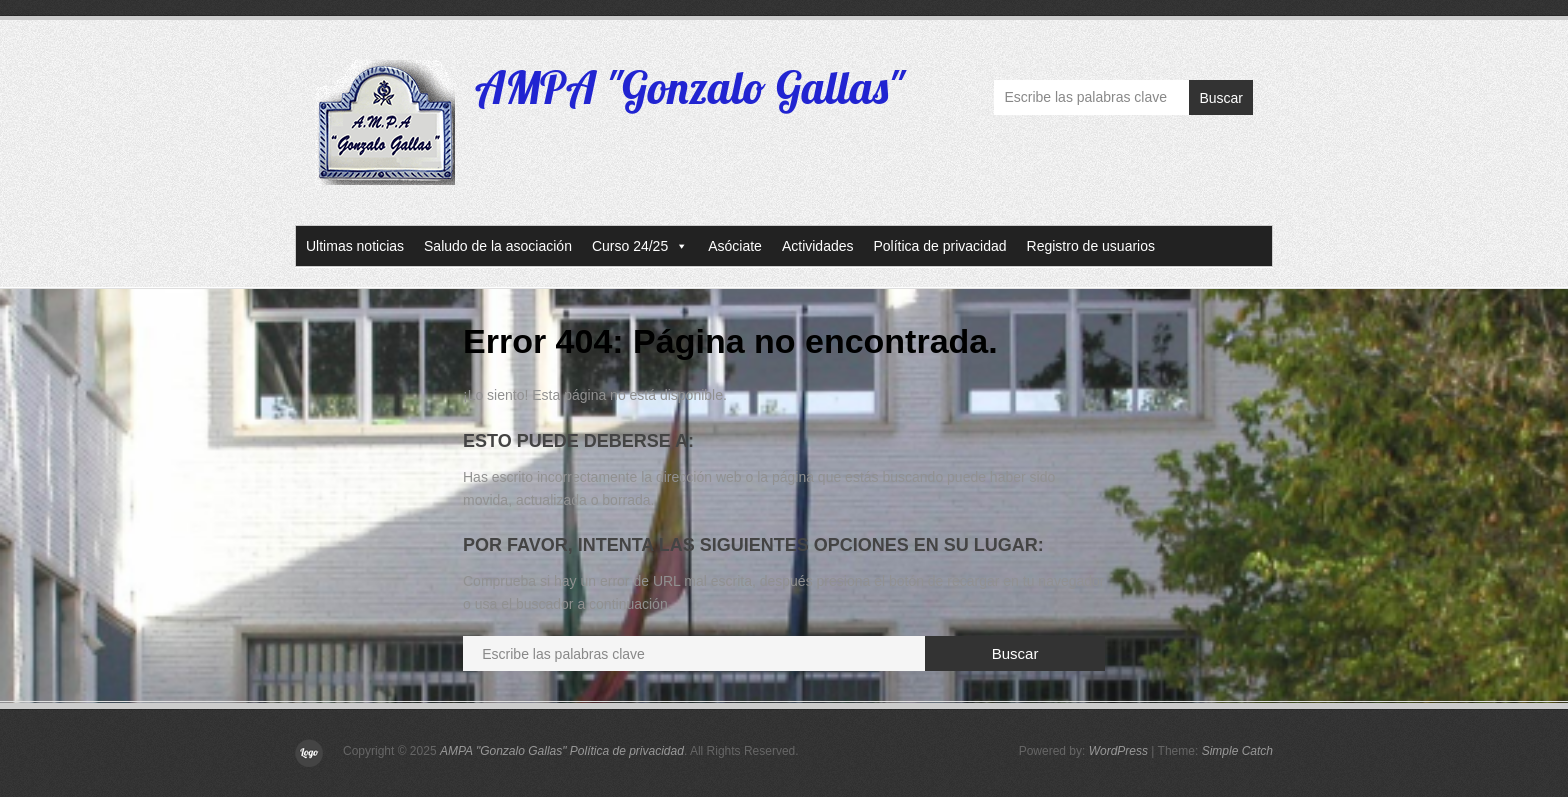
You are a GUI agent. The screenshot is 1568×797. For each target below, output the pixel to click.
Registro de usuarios (1091, 246)
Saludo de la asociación (498, 246)
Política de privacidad (940, 246)
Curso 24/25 (640, 246)
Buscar (1221, 98)
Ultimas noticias (355, 246)
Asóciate (735, 246)
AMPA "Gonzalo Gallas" (689, 87)
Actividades (818, 246)
